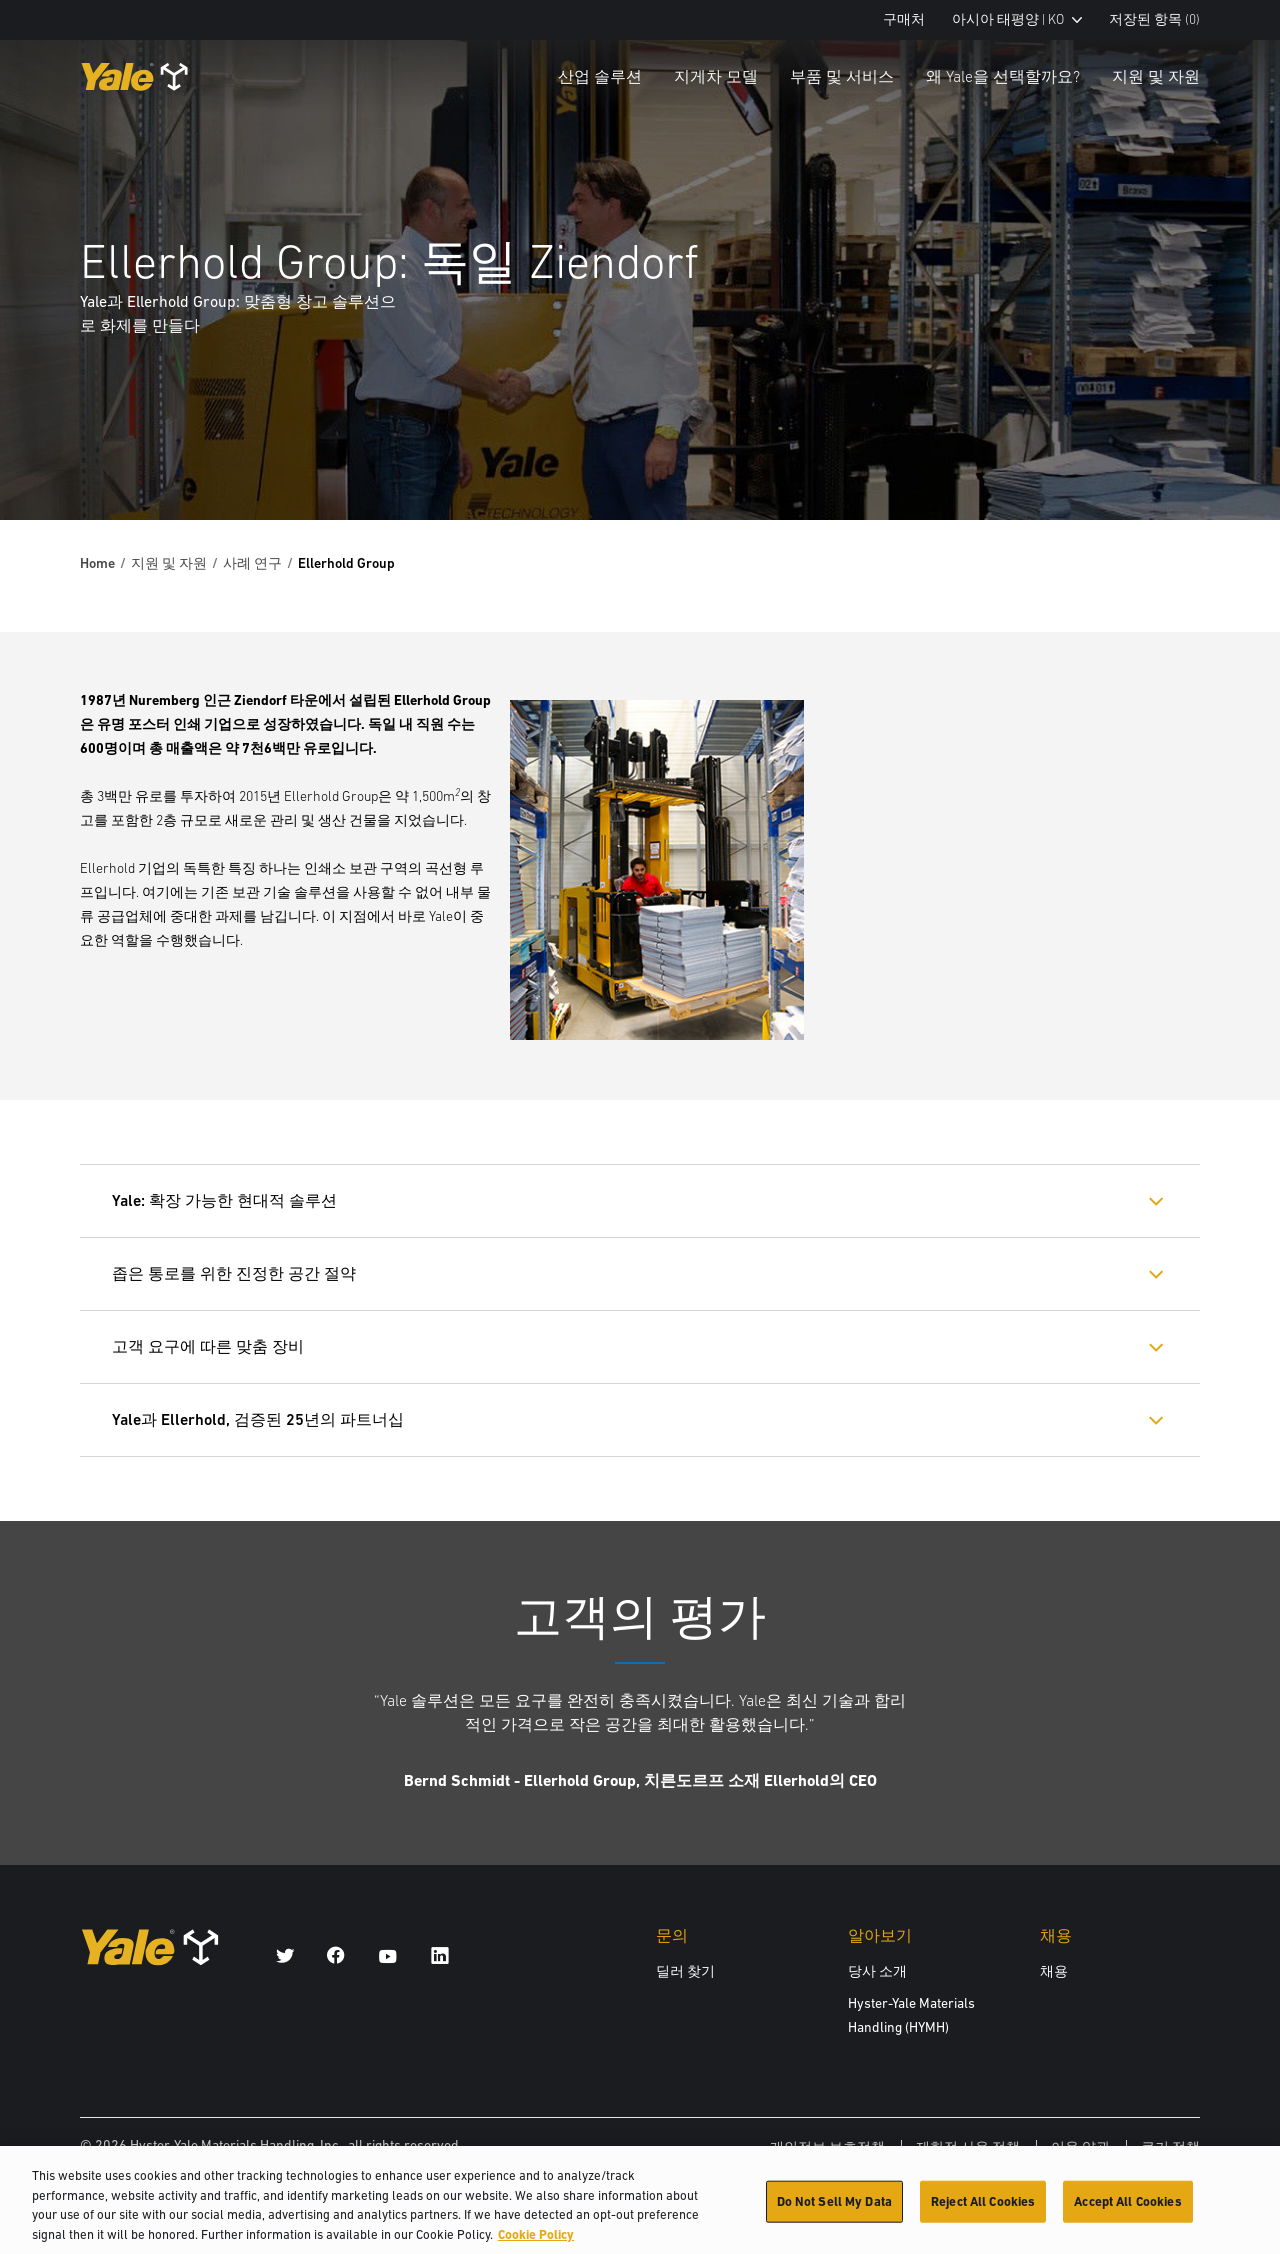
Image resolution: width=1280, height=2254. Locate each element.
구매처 (904, 19)
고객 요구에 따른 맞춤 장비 (208, 1346)
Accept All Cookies (1127, 2209)
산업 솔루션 (600, 76)
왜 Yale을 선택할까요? (1003, 76)
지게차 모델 (716, 76)
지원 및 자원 (1156, 76)
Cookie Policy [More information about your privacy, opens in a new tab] (536, 2242)
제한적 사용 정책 (968, 2147)
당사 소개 (877, 1971)
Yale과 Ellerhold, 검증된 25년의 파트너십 (258, 1419)
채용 (1054, 1971)
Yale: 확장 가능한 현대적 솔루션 (224, 1200)
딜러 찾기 (685, 1971)
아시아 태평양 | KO (1017, 19)
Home (97, 563)
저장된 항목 (1154, 19)
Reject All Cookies (983, 2209)
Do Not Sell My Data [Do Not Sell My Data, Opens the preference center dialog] (834, 2209)
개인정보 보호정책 (827, 2147)
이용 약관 (1080, 2147)
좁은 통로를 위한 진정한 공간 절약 (234, 1273)
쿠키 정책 (1170, 2147)
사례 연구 (252, 563)
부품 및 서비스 (842, 76)
